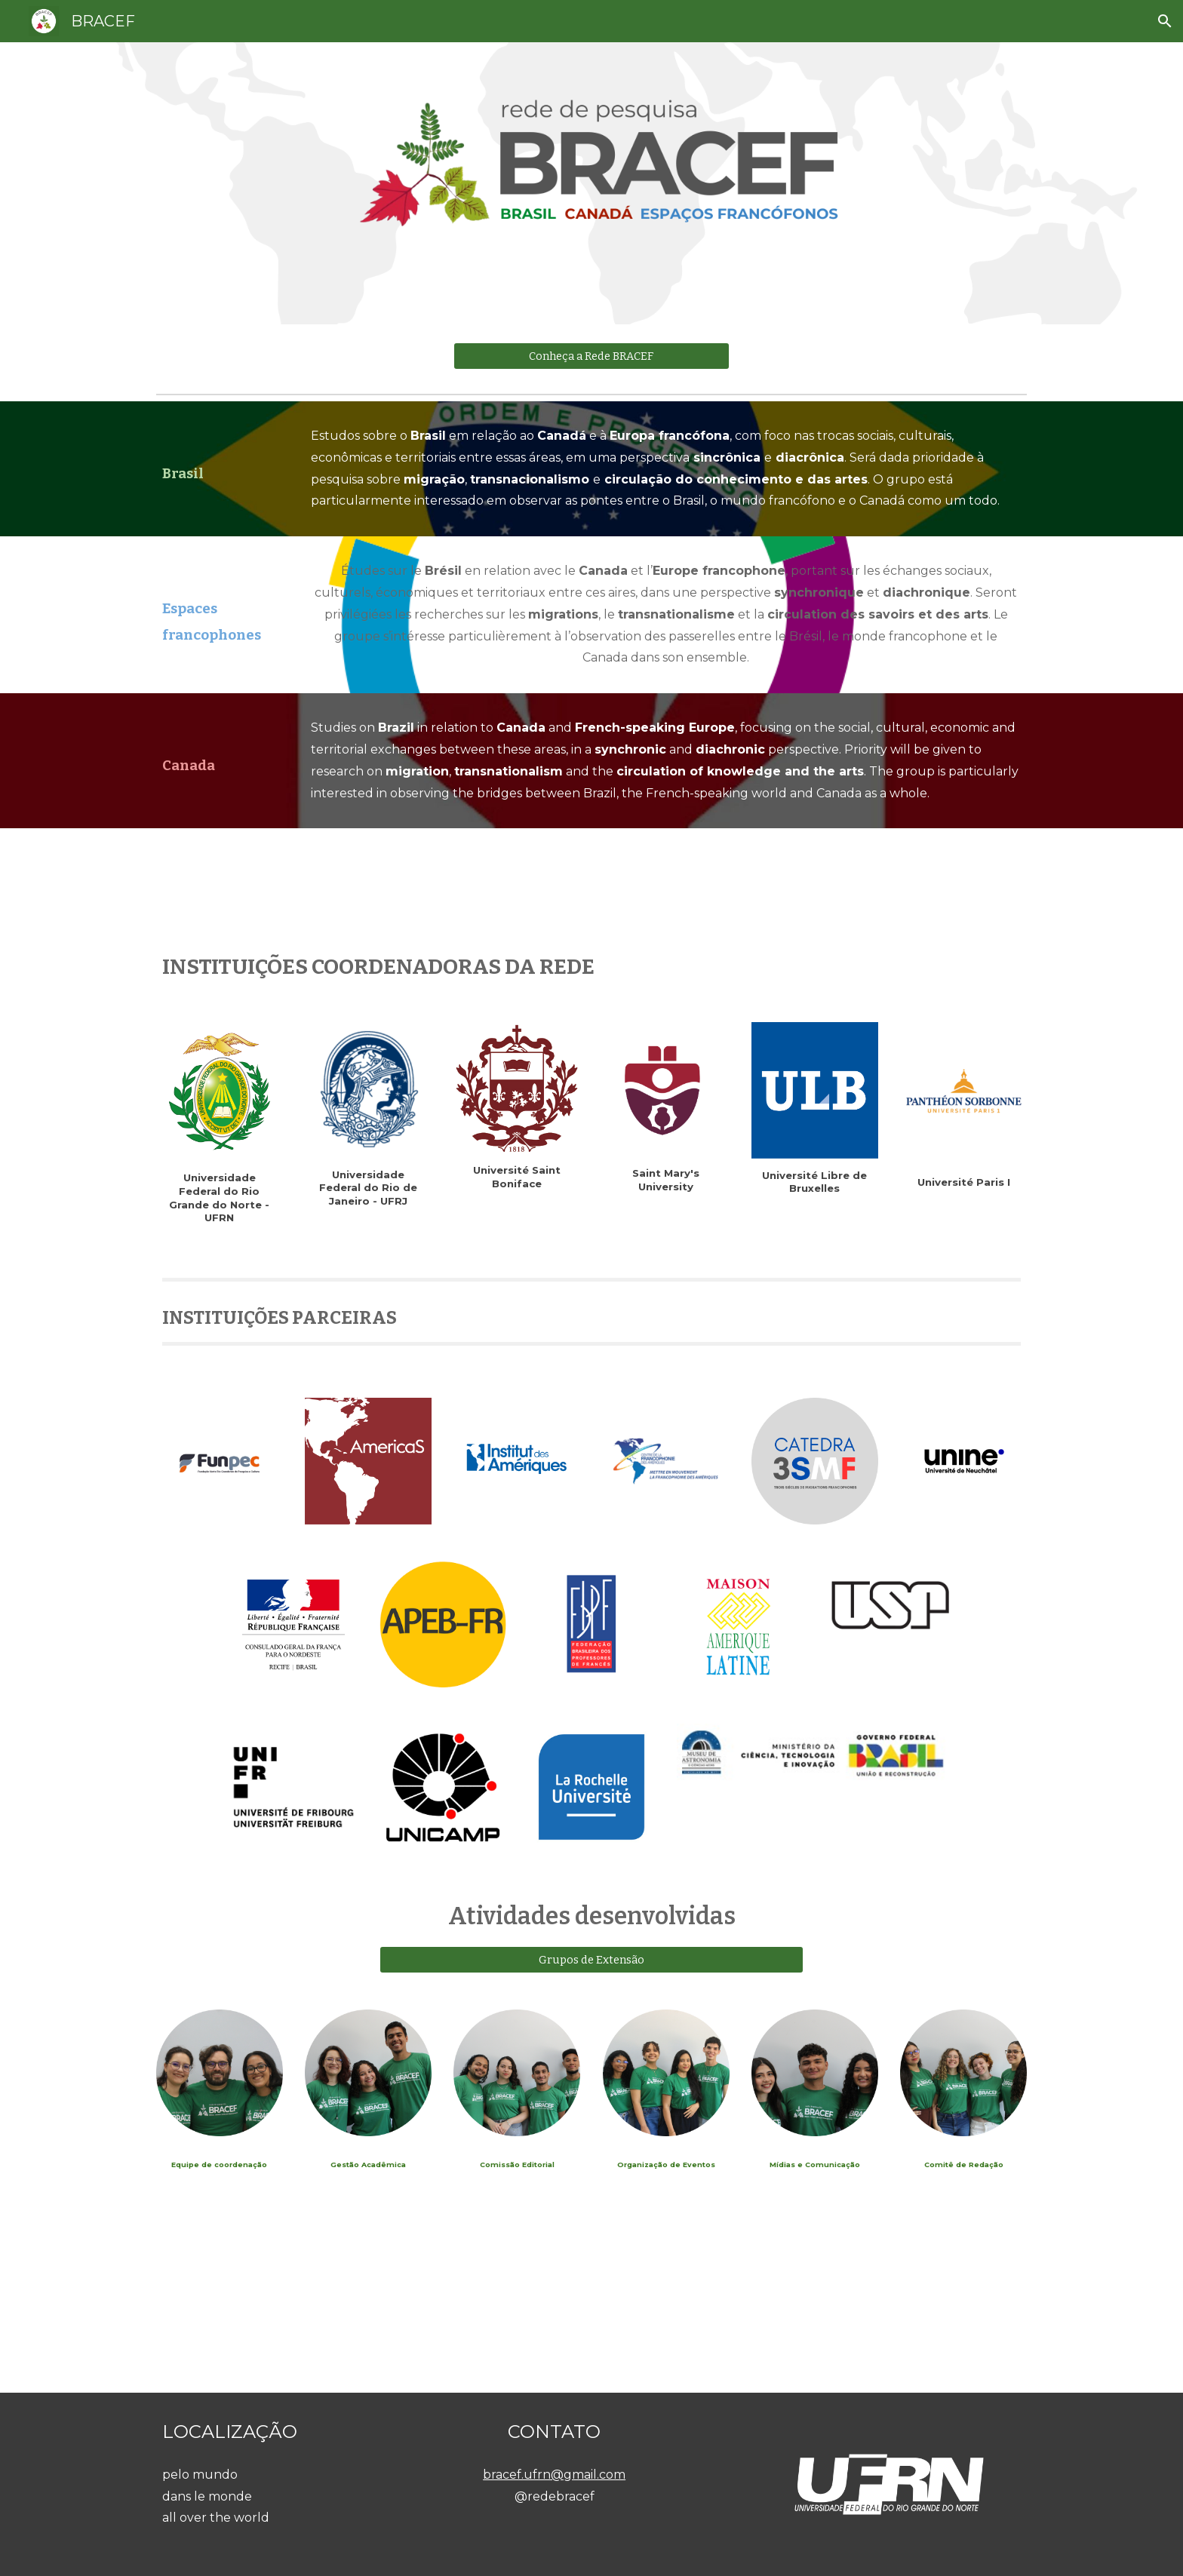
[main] (219, 454)
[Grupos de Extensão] (591, 1959)
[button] (1165, 21)
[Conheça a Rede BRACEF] (591, 355)
